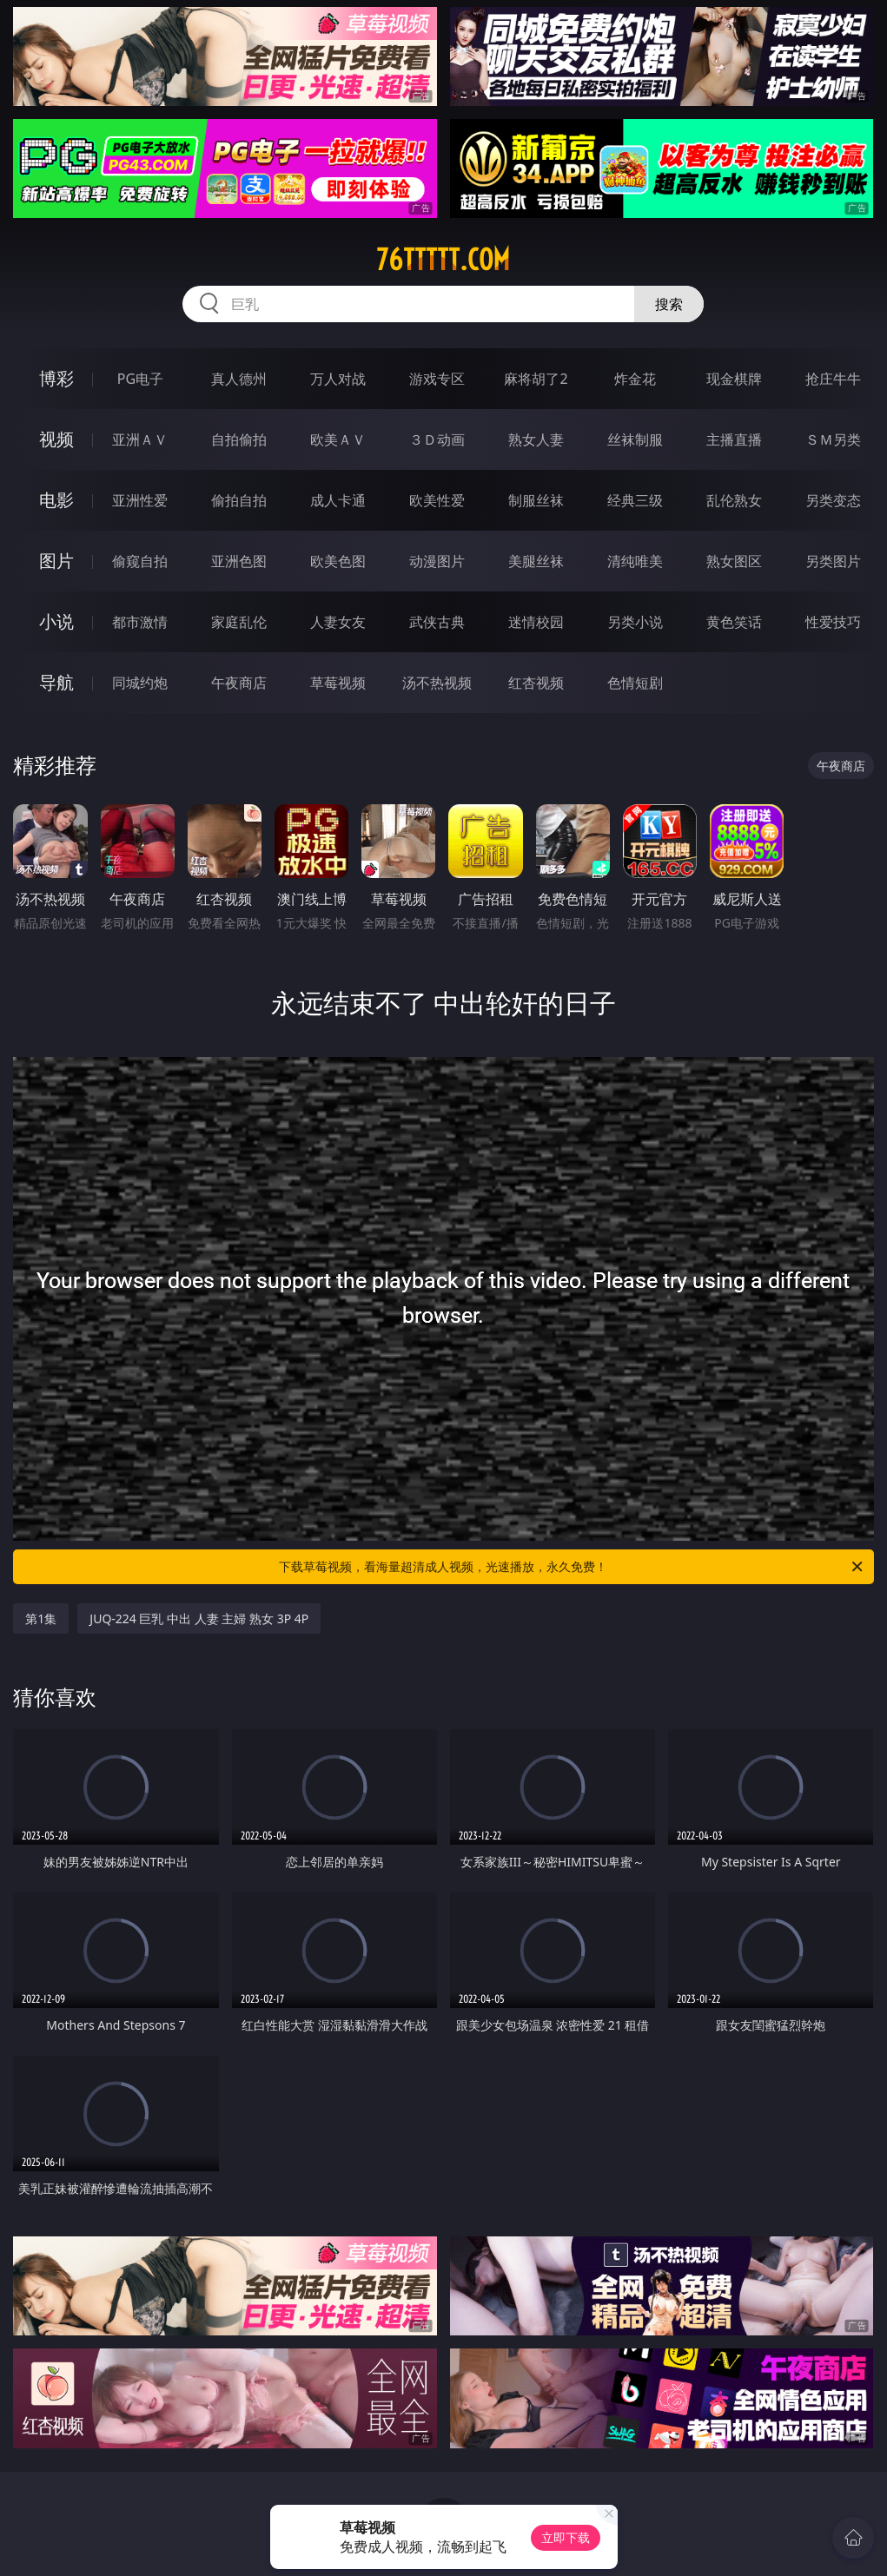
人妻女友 (338, 621)
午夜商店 (239, 682)
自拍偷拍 (239, 439)
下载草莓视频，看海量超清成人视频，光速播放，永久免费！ (571, 1566)
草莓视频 (338, 682)
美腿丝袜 (536, 561)
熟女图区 (734, 561)
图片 (56, 560)
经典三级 (635, 500)
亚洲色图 (239, 561)
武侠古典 (437, 621)
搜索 (669, 304)
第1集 (40, 1618)
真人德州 (239, 378)
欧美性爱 (437, 500)
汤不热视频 (437, 682)
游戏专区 (437, 378)
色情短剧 (635, 682)
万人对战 (338, 378)
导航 (56, 682)
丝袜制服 (635, 439)
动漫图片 (437, 561)
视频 (56, 439)
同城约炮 (140, 682)
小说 (56, 621)
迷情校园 (536, 621)
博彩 (56, 378)
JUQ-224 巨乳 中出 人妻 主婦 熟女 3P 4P (198, 1618)
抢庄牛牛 (833, 378)
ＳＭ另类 (833, 439)
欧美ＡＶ (338, 439)
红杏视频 (536, 682)
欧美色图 (338, 561)
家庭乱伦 (239, 621)
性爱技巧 (833, 621)
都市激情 (140, 621)
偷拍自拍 (239, 500)
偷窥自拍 (140, 561)
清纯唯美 (635, 561)
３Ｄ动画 (437, 439)
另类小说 (635, 621)
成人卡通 (338, 500)
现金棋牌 (734, 378)
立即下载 (565, 2537)
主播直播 (734, 439)
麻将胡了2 (535, 378)
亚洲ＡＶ (140, 439)
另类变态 (833, 500)
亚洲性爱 (140, 500)
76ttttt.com (443, 259)
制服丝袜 (536, 500)
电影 (56, 500)
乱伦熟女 (734, 500)
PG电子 (140, 378)
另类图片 (833, 561)
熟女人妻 (536, 439)
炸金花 (635, 378)
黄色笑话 (734, 621)
